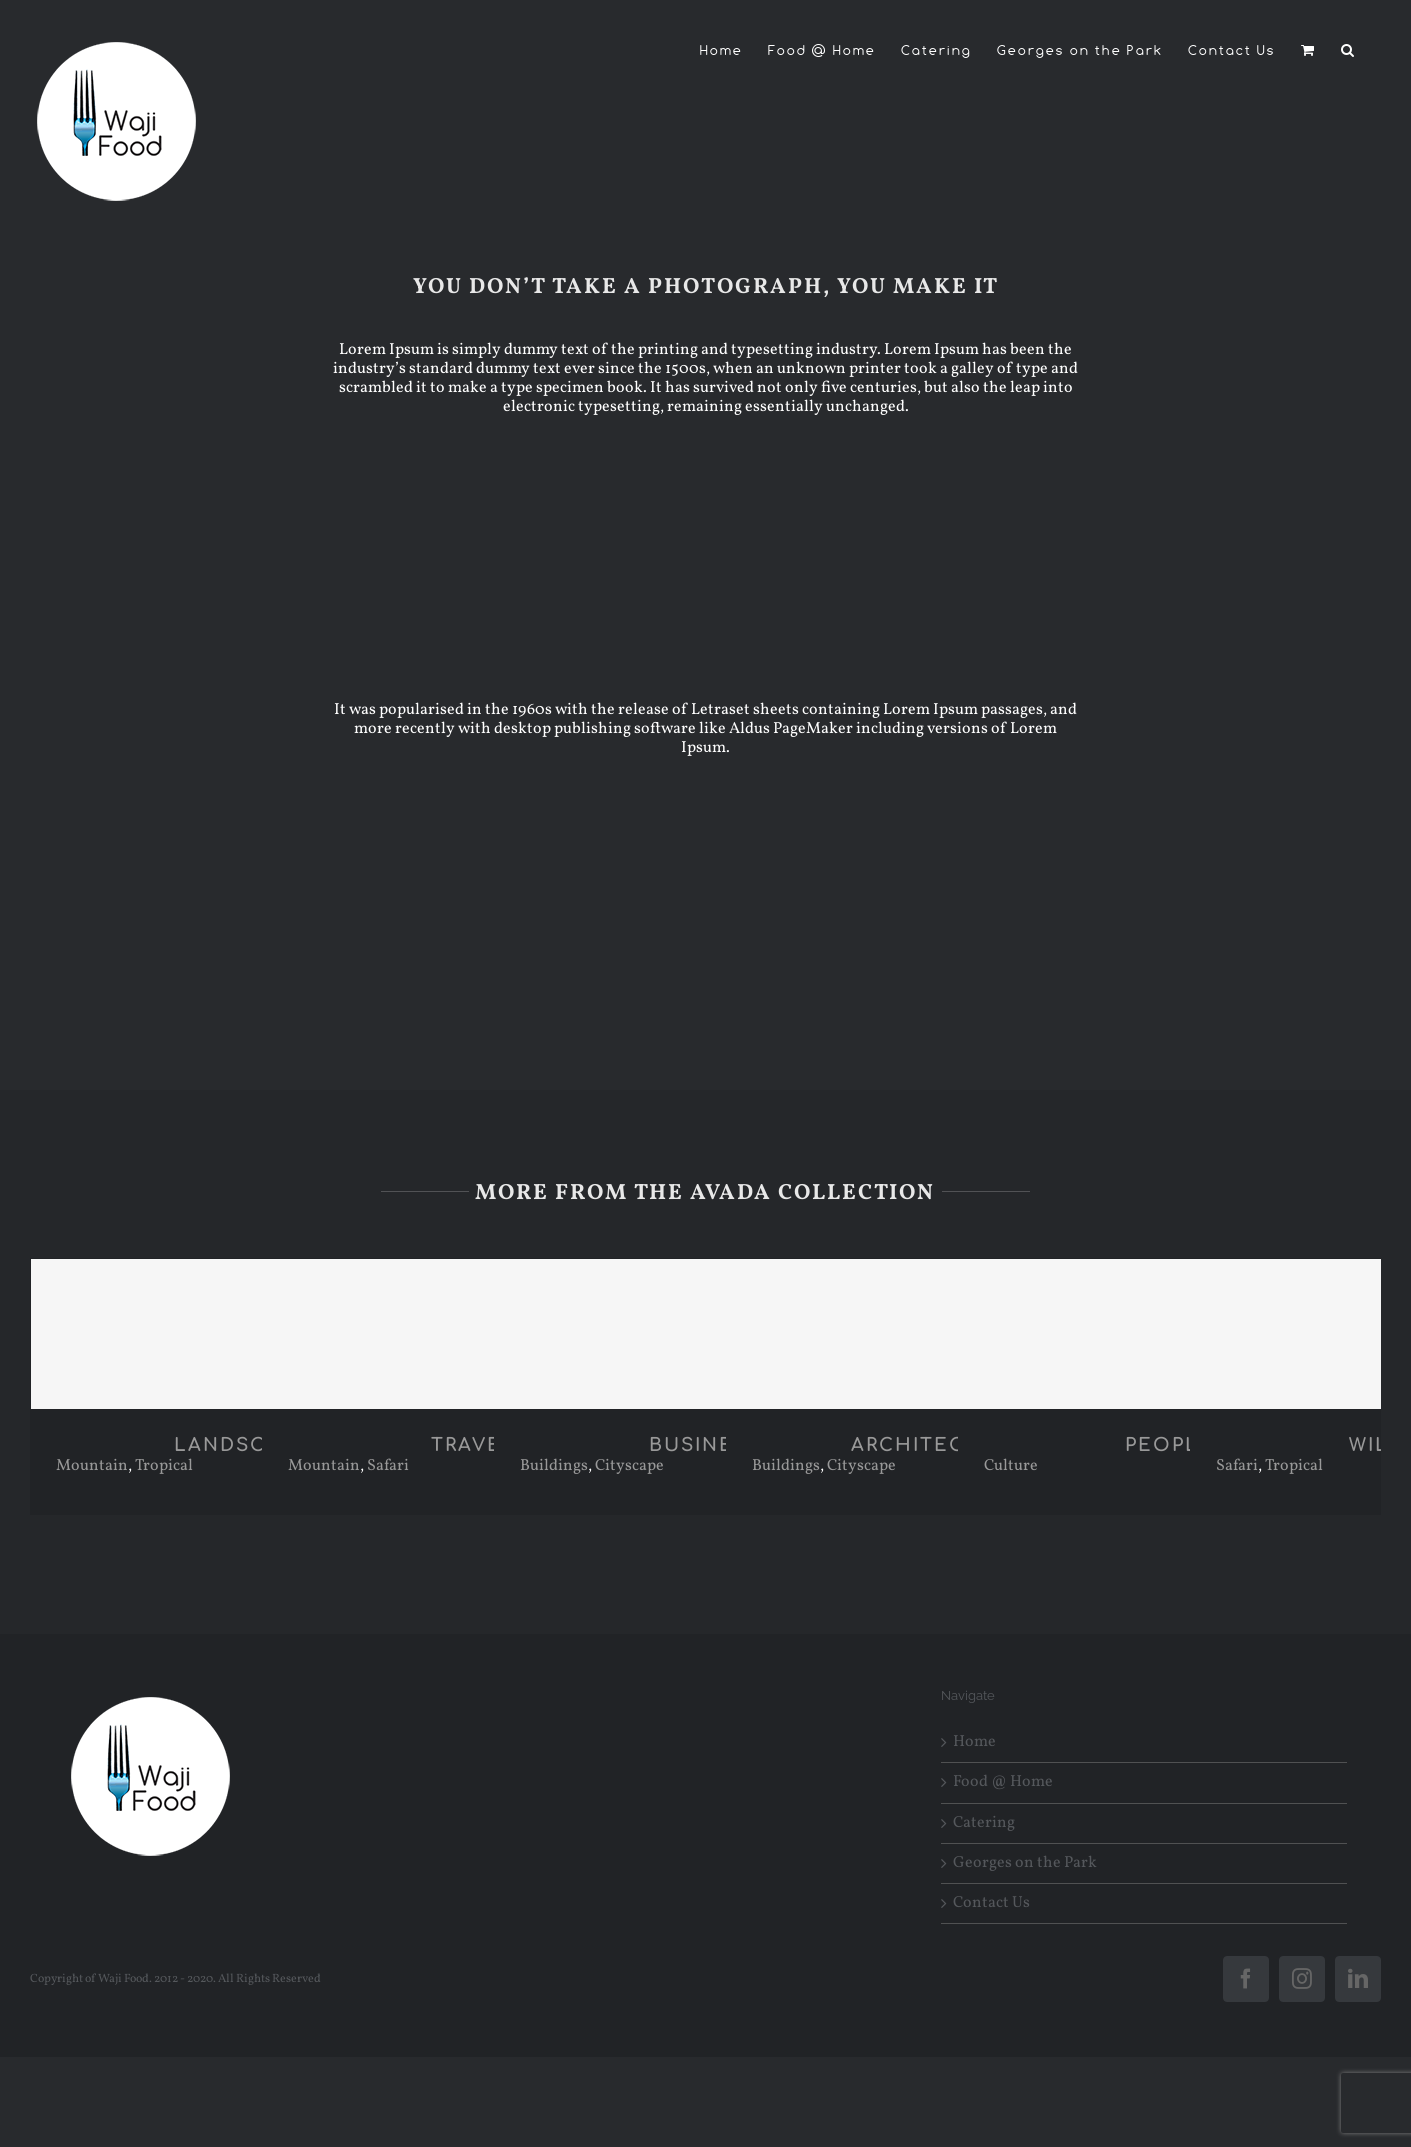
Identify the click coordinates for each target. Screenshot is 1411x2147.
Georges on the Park (1025, 1863)
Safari (388, 1466)
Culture (1011, 1466)
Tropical (164, 1466)
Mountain (92, 1466)
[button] (1348, 50)
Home (974, 1742)
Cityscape (629, 1466)
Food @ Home (1003, 1782)
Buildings (554, 1466)
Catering (984, 1823)
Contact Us (991, 1903)
